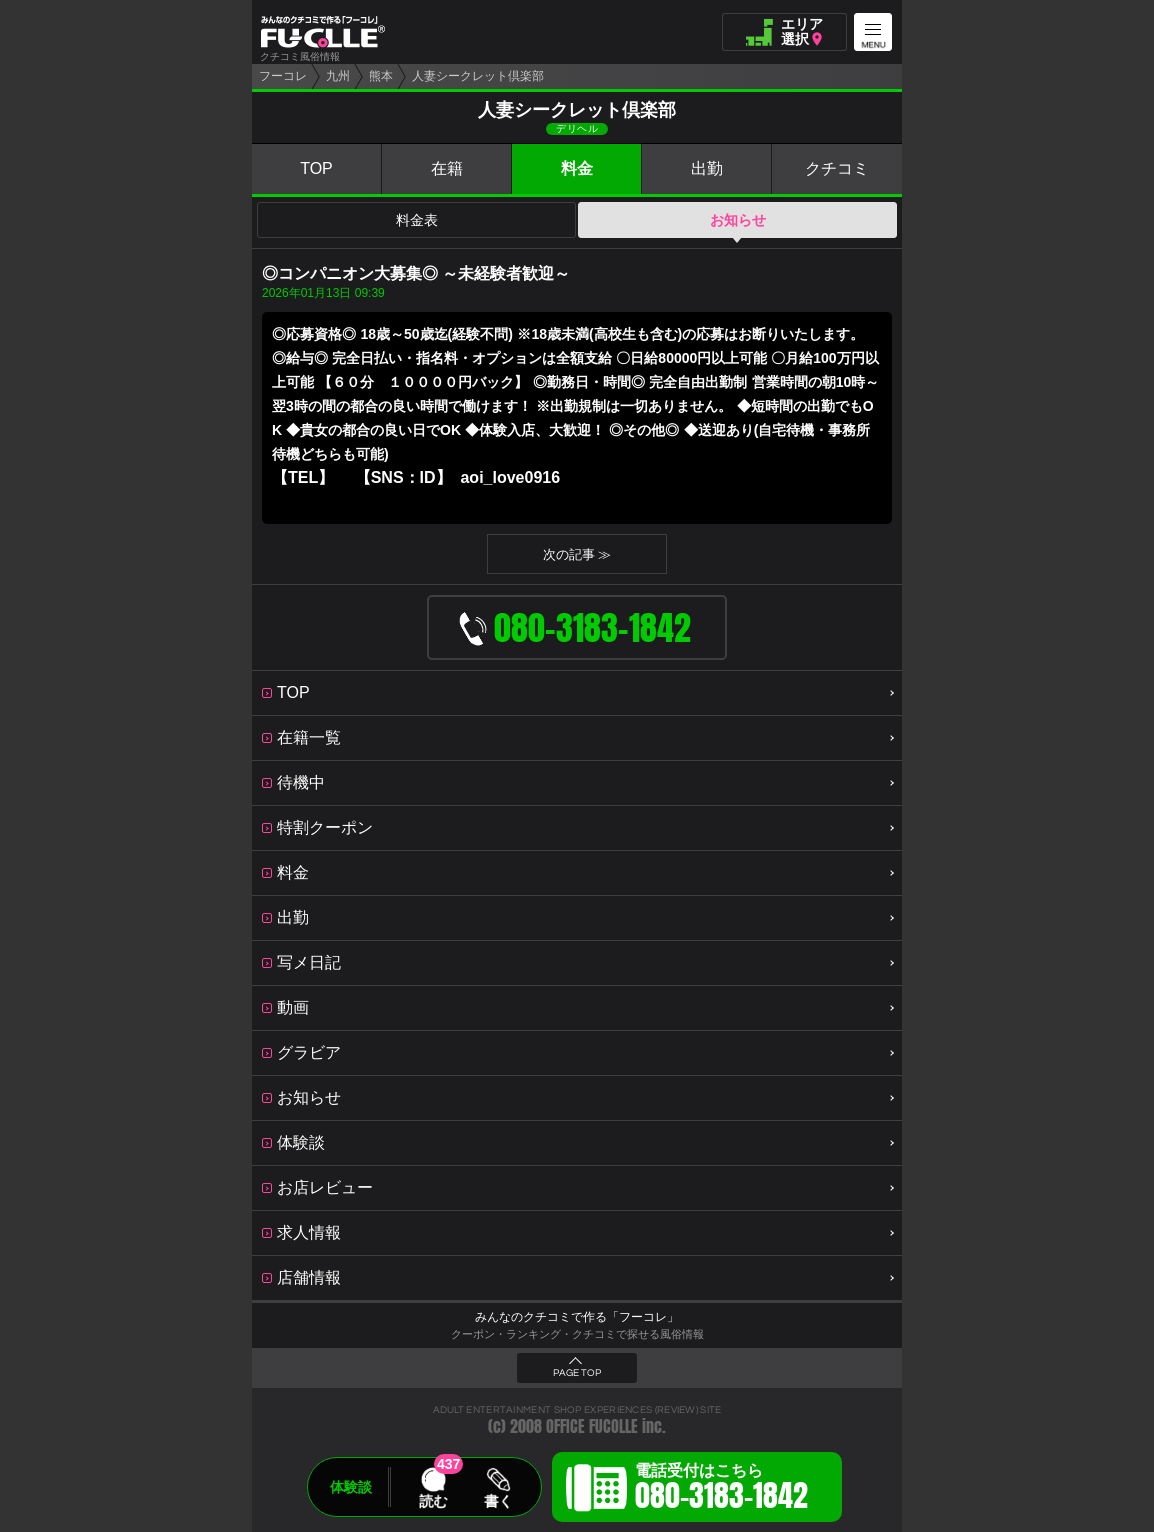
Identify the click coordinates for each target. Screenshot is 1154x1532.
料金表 (417, 220)
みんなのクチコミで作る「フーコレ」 (577, 1317)
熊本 (381, 76)
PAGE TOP (577, 1373)
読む (433, 1501)
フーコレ (283, 76)
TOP (316, 168)
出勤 (707, 168)
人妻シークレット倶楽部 (478, 76)
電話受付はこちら (721, 1490)
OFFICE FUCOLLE (592, 1426)
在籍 (447, 168)
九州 (338, 76)
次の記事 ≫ (577, 554)
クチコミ (837, 168)
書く (498, 1501)
